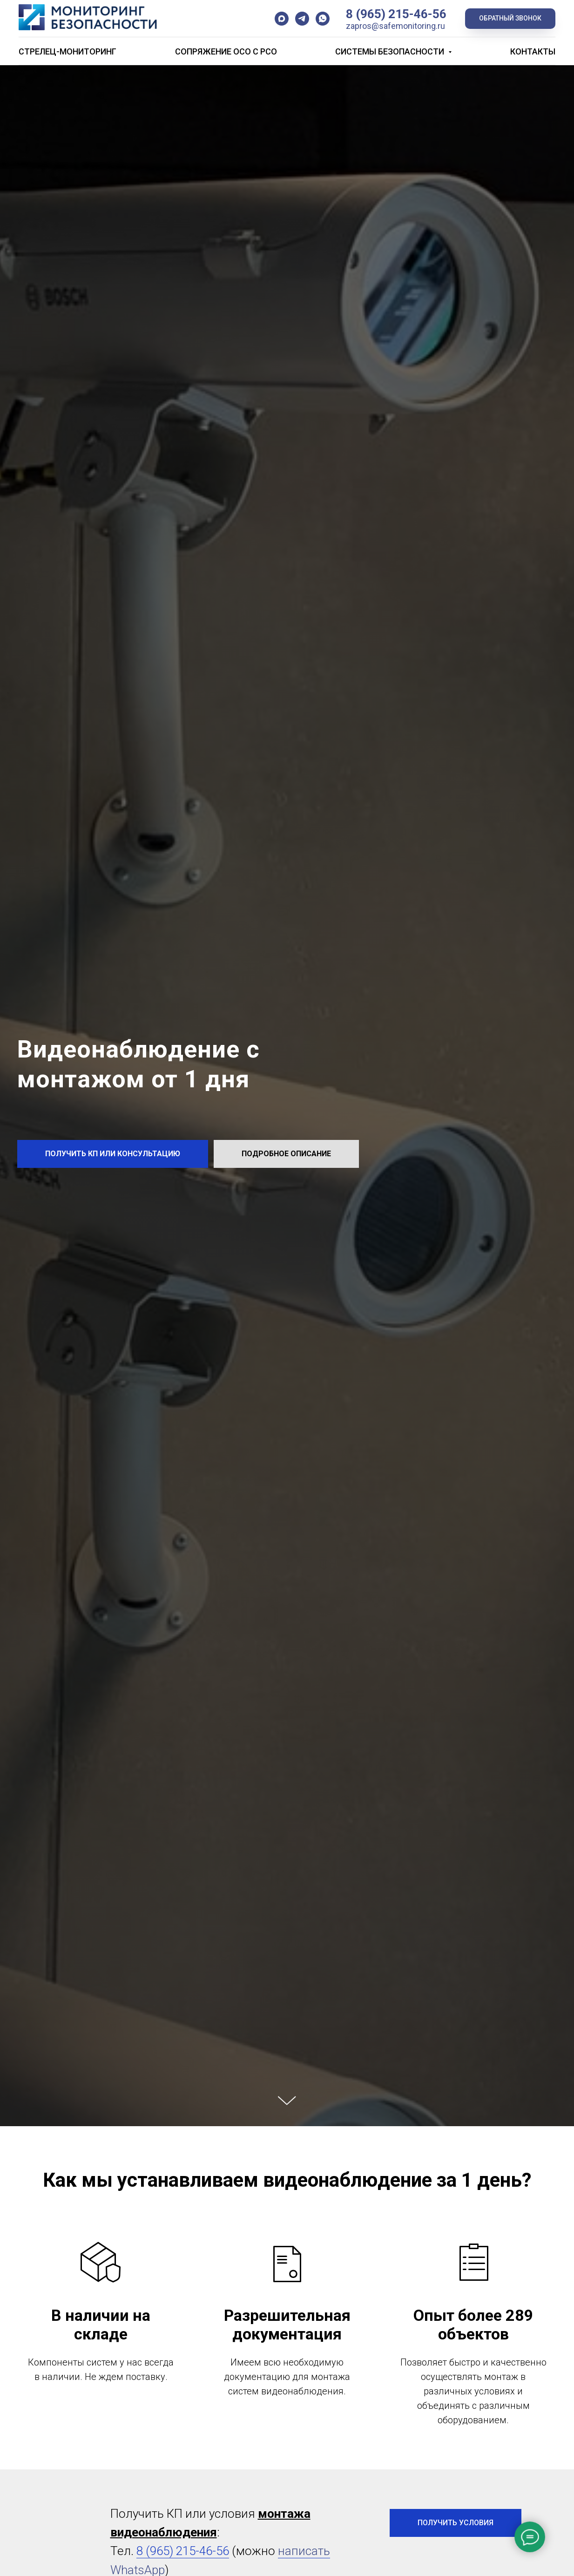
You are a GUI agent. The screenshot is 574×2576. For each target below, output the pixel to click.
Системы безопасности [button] (390, 51)
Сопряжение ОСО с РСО (226, 51)
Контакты (532, 51)
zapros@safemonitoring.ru (395, 26)
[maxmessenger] (282, 19)
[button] (510, 18)
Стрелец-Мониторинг (67, 51)
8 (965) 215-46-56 (396, 14)
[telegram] (302, 19)
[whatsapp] (323, 19)
